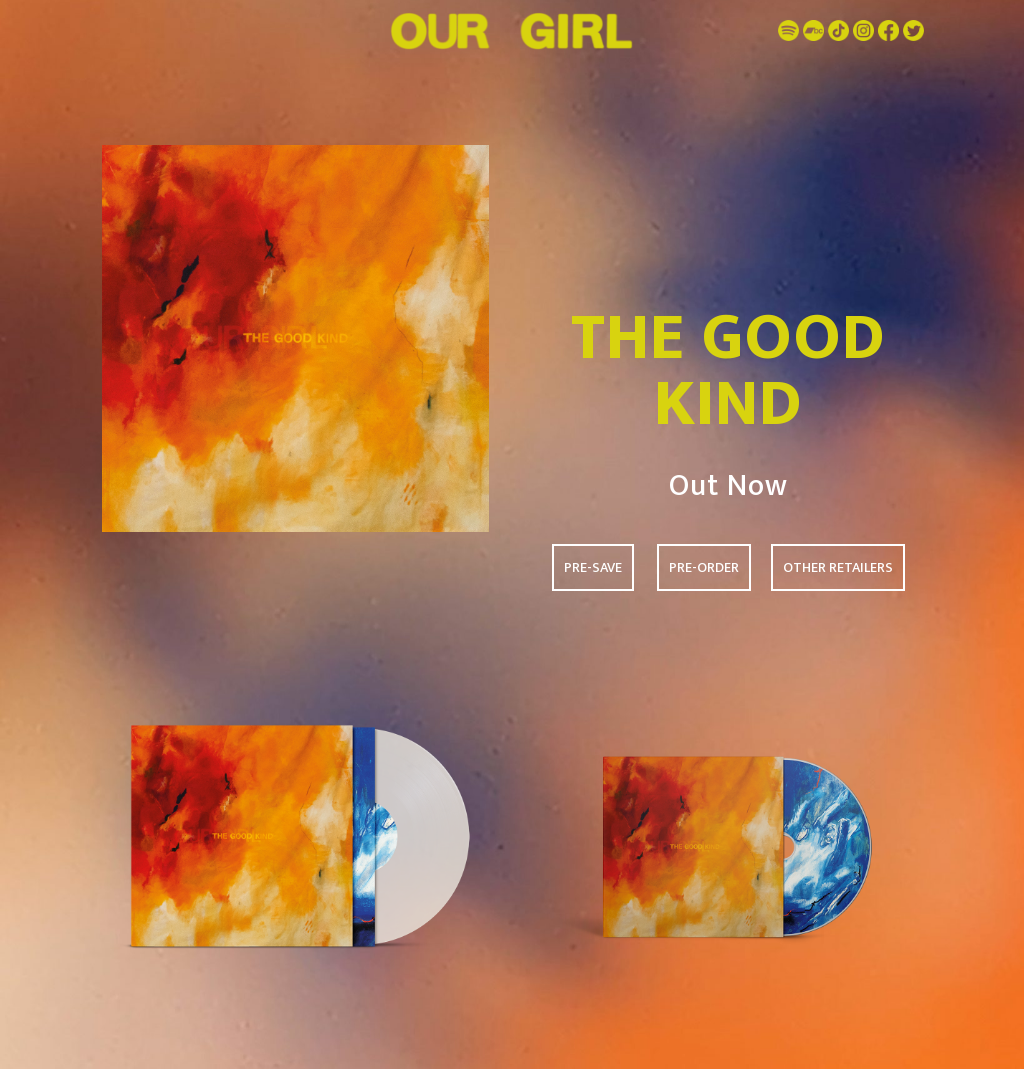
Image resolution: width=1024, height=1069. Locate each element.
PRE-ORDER (704, 567)
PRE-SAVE (593, 567)
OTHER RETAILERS (838, 567)
